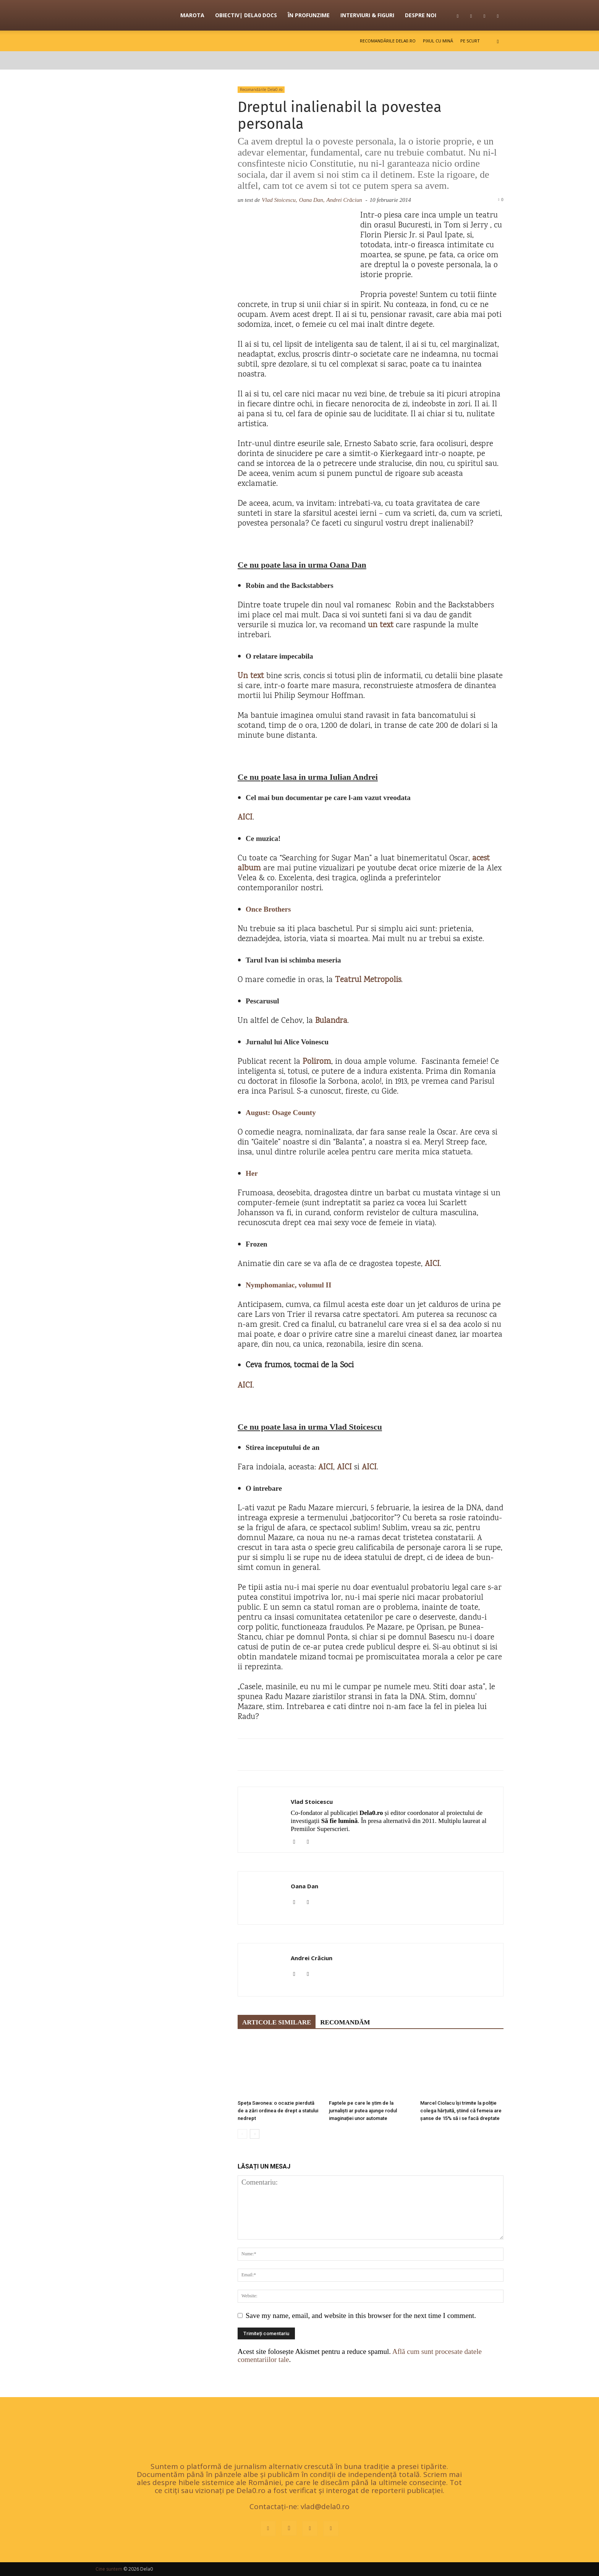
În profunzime (309, 15)
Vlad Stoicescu (312, 1801)
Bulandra (331, 1021)
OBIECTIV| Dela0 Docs (246, 15)
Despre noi (420, 15)
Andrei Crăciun (344, 200)
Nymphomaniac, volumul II (288, 1285)
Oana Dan (304, 1886)
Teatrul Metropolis (368, 980)
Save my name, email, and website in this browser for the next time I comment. (361, 2315)
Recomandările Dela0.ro (388, 41)
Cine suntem (109, 2569)
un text (380, 625)
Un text (251, 676)
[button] (497, 41)
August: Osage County (281, 1113)
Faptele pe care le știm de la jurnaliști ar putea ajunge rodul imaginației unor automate (363, 2110)
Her (252, 1173)
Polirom (317, 1062)
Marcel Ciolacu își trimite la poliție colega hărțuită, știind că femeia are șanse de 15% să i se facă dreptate (461, 2110)
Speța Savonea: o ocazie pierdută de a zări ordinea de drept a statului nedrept (278, 2110)
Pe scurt (470, 41)
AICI (245, 818)
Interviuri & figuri (367, 15)
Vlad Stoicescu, (279, 200)
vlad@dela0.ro (325, 2506)
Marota (192, 15)
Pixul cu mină (438, 41)
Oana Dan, (312, 200)
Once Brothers (268, 909)
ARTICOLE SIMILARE (276, 2022)
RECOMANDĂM (345, 2022)
